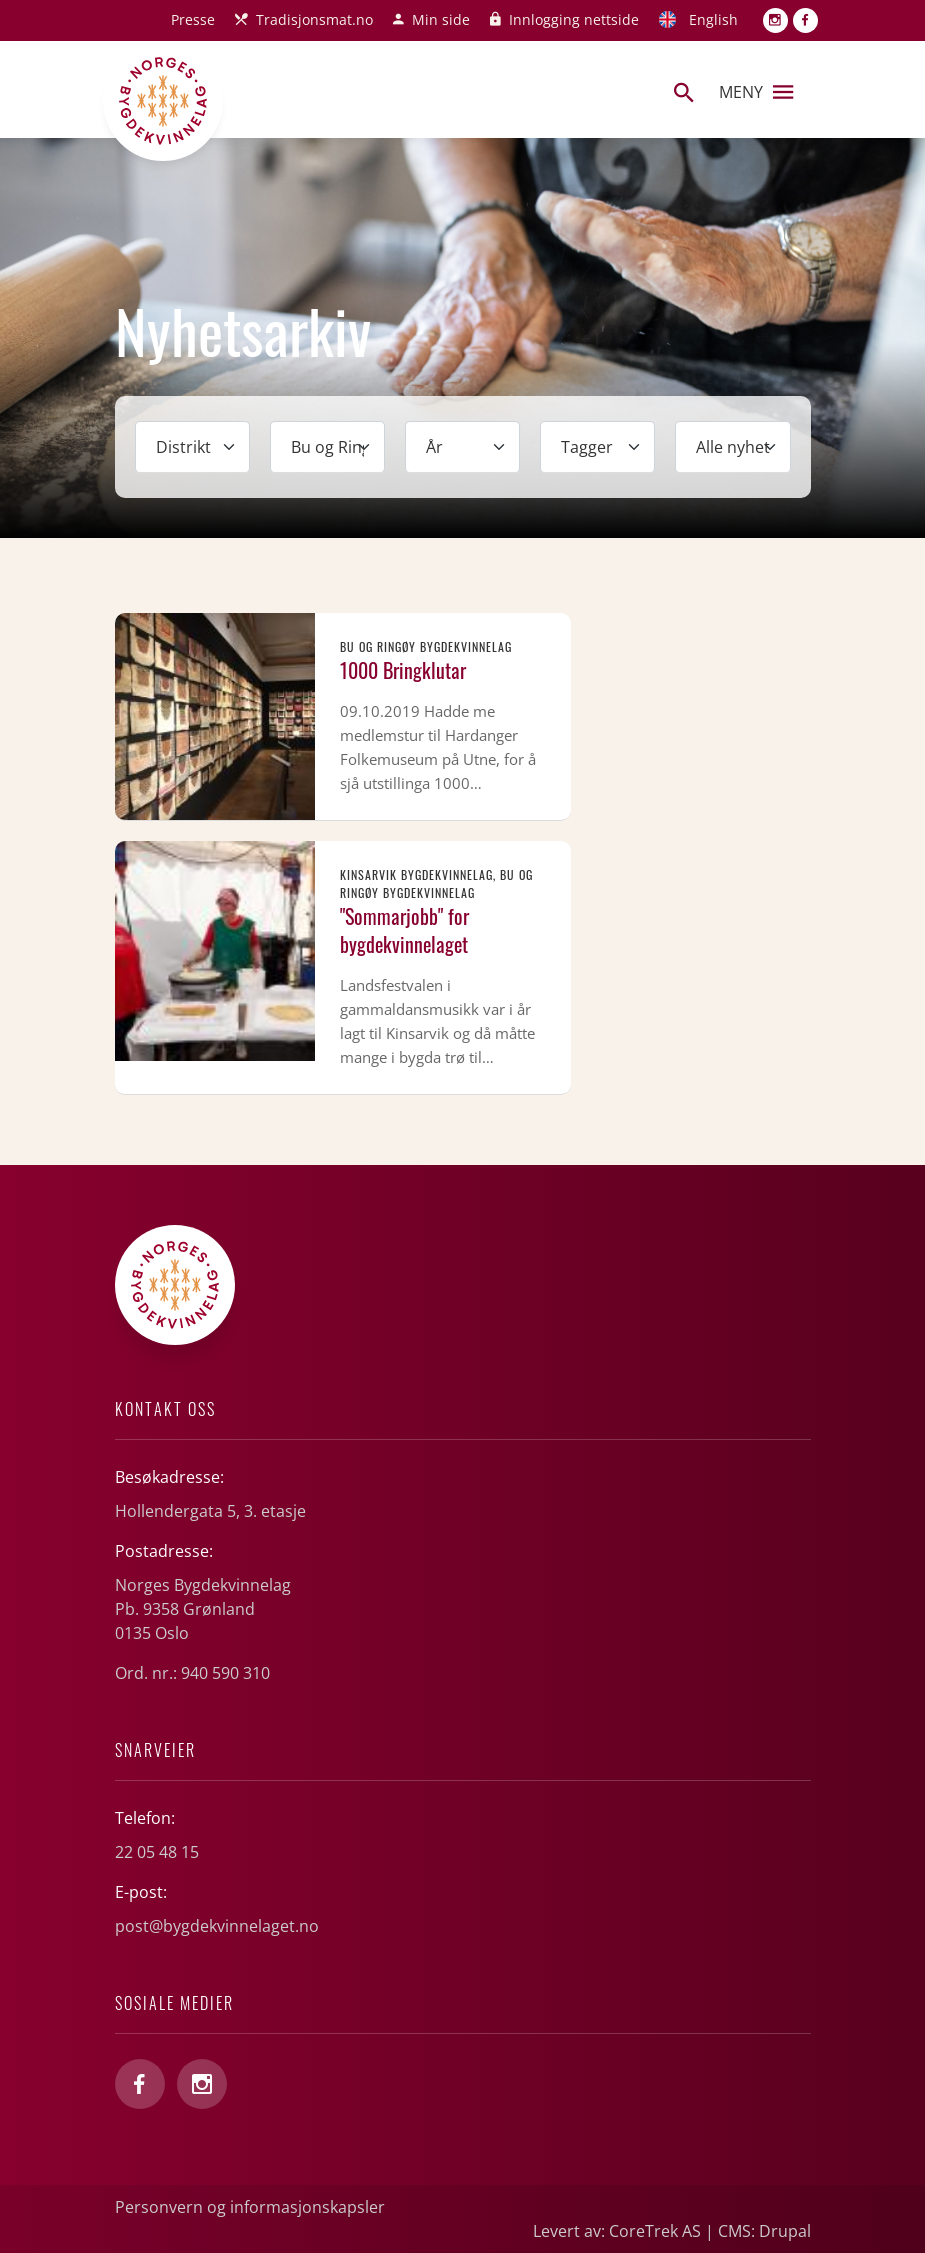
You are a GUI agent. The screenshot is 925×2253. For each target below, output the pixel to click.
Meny (756, 92)
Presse (193, 19)
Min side (441, 19)
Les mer (343, 716)
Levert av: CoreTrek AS (617, 2231)
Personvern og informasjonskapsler (250, 2207)
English (713, 19)
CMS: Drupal (764, 2231)
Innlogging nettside (574, 19)
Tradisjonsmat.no (314, 19)
